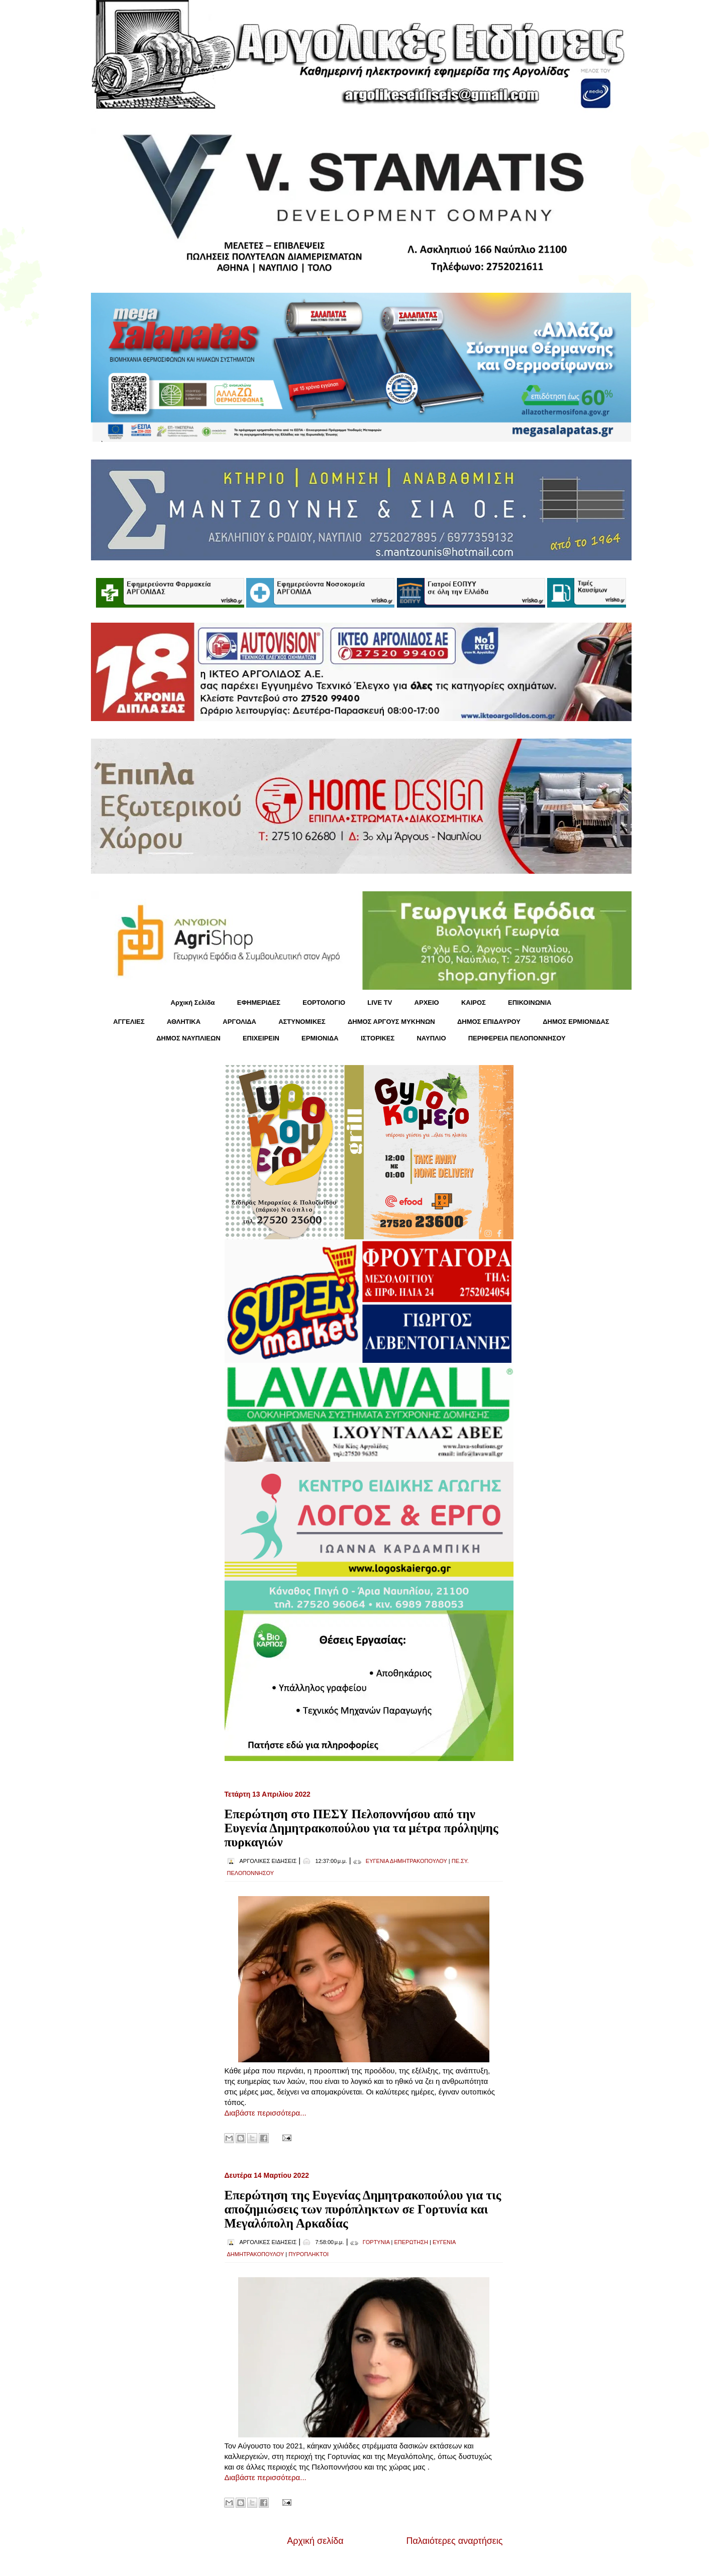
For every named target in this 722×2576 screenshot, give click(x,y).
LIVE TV (379, 1002)
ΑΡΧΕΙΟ (427, 1002)
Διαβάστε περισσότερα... (265, 2113)
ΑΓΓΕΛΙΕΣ (128, 1021)
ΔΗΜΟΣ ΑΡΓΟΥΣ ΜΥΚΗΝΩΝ (391, 1021)
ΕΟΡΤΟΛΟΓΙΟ (323, 1002)
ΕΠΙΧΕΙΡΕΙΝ (261, 1038)
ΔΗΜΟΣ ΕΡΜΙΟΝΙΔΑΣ (576, 1021)
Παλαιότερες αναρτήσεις (454, 2541)
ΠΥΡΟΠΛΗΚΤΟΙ (308, 2254)
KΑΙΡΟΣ (473, 1002)
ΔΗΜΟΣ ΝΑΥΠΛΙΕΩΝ (188, 1038)
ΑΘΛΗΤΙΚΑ (183, 1021)
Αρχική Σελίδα (193, 1002)
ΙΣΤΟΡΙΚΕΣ (377, 1038)
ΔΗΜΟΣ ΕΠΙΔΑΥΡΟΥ (489, 1021)
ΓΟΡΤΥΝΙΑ (376, 2242)
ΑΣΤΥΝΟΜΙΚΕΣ (302, 1021)
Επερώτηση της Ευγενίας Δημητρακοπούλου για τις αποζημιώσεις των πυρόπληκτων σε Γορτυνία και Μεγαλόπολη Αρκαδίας (363, 2209)
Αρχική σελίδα (315, 2541)
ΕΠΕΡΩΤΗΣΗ (411, 2242)
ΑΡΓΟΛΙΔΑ (239, 1021)
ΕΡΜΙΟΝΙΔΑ (320, 1038)
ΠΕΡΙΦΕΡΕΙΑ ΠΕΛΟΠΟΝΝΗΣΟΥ (517, 1038)
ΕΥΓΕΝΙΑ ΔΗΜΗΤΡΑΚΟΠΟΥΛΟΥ (406, 1861)
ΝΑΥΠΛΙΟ (431, 1038)
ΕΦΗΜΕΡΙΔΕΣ (258, 1002)
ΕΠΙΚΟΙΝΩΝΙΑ (529, 1002)
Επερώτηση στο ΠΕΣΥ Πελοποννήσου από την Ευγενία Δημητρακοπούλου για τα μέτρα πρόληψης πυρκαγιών (361, 1828)
